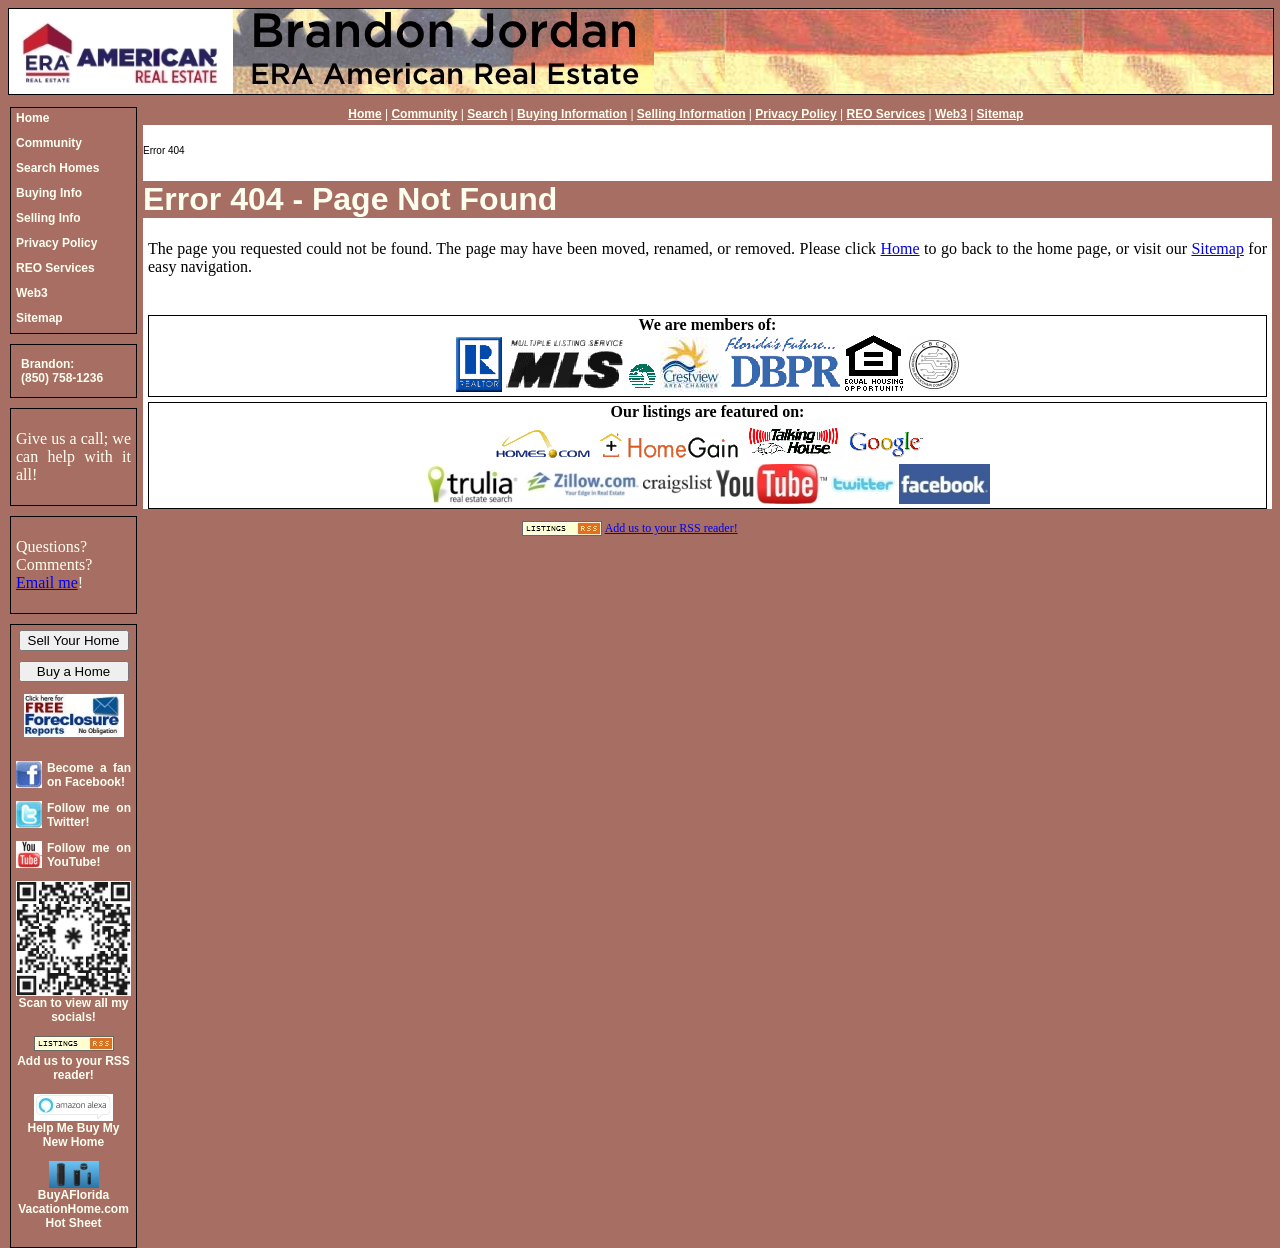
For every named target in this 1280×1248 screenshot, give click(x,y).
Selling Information (691, 114)
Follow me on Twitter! (89, 815)
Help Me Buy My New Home (73, 1135)
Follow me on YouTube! (89, 855)
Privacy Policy (795, 114)
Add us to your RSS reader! (671, 528)
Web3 (951, 114)
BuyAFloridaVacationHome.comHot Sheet (73, 1209)
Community (424, 114)
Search (487, 114)
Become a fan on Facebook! (89, 775)
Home (364, 114)
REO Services (886, 114)
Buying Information (572, 114)
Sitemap (1000, 114)
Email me (47, 582)
